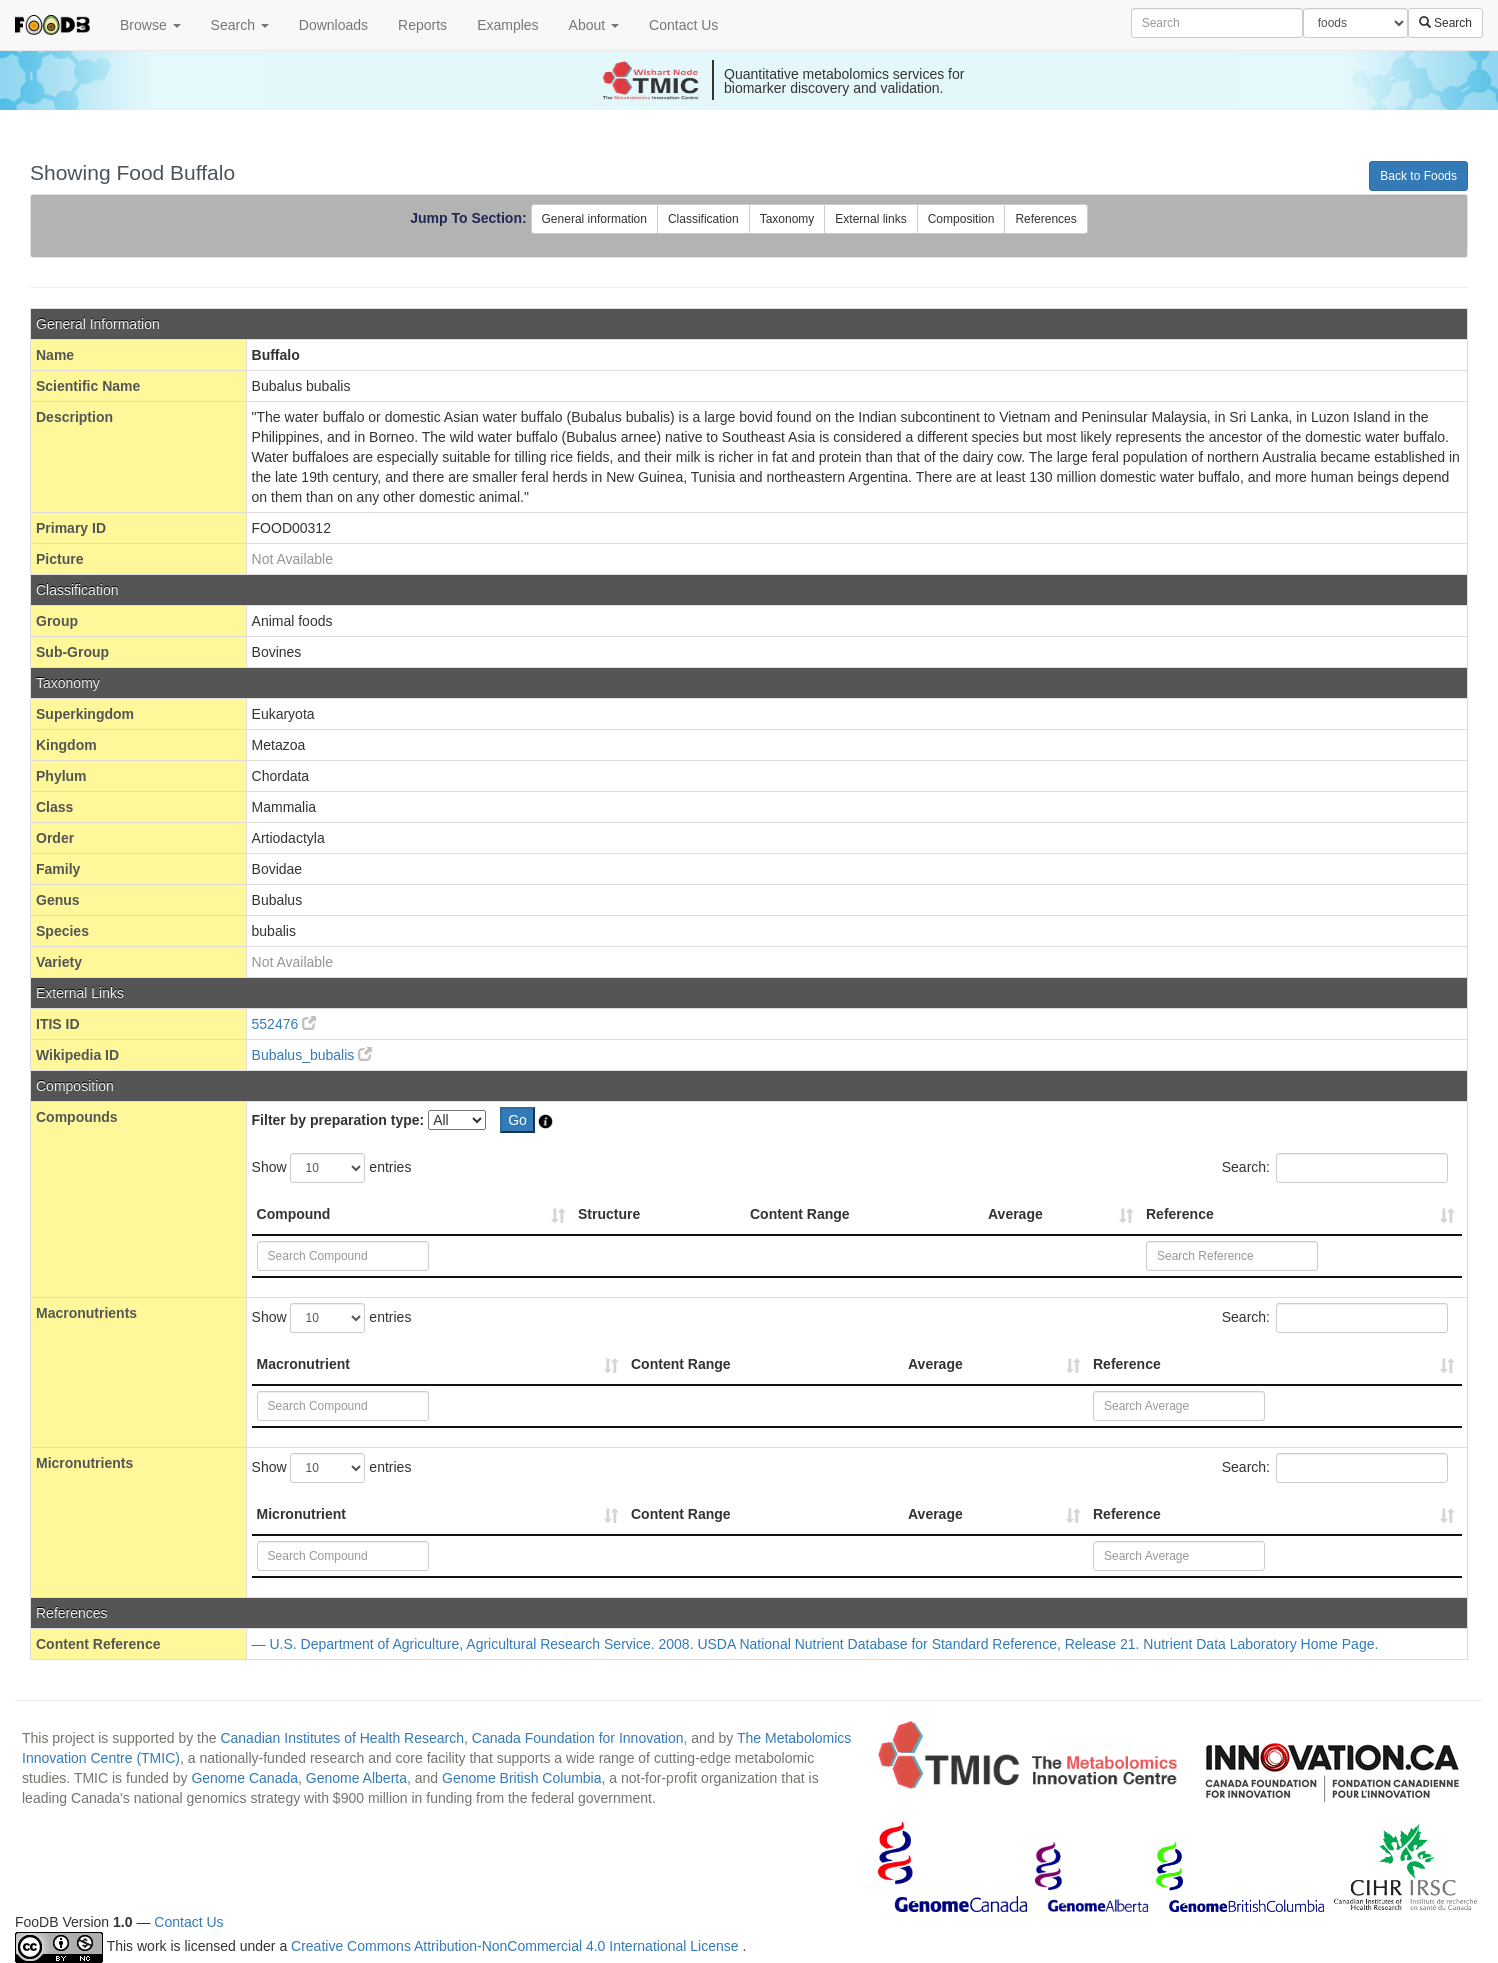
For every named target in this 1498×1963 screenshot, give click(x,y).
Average (1015, 1214)
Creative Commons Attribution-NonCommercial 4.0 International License (516, 1946)
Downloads (333, 25)
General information (594, 219)
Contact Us (683, 25)
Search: (1335, 1168)
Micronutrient (301, 1514)
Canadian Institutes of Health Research (342, 1738)
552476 (284, 1024)
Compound (294, 1214)
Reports (422, 25)
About (594, 25)
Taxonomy (787, 219)
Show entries (332, 1168)
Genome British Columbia (522, 1778)
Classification (703, 219)
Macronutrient (303, 1364)
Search (240, 25)
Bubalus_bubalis (312, 1055)
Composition (961, 219)
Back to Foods (1418, 176)
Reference (1180, 1214)
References (1045, 219)
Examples (507, 25)
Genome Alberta (356, 1778)
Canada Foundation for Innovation (578, 1738)
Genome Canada (244, 1778)
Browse (150, 25)
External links (870, 219)
